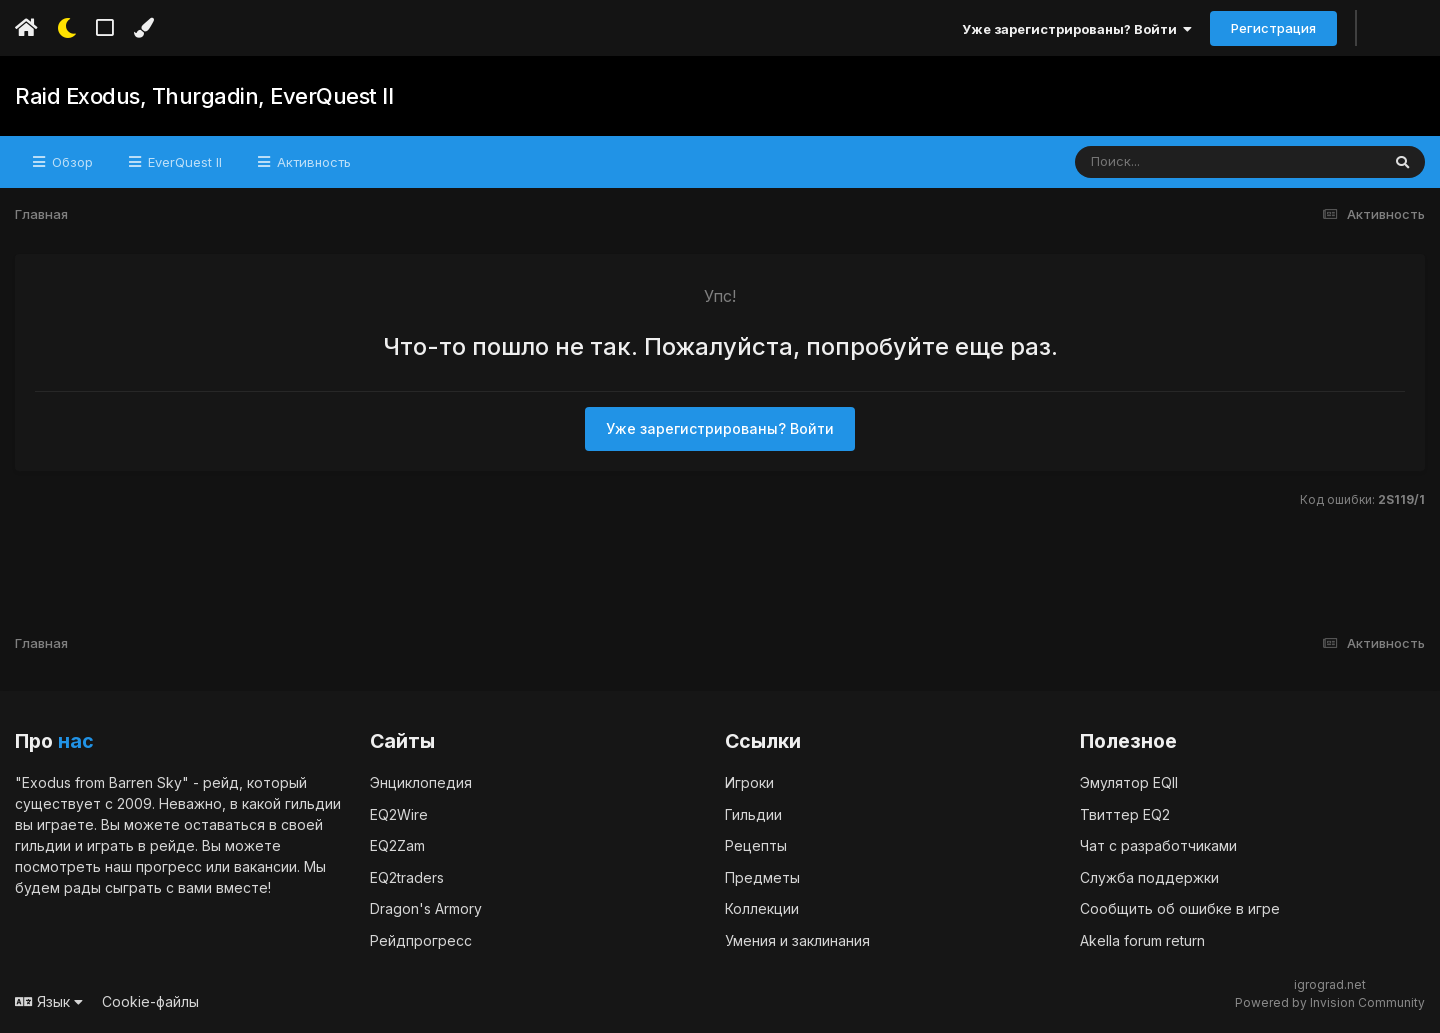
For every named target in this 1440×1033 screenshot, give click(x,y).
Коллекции (762, 908)
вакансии (265, 866)
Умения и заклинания (797, 940)
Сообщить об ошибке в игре (1180, 908)
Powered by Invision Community (1330, 1002)
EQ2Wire (399, 814)
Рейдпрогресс (421, 940)
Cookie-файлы (150, 1001)
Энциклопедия (421, 782)
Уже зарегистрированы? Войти (1077, 29)
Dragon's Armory (426, 908)
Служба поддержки (1149, 877)
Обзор (70, 162)
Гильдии (753, 814)
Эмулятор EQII (1129, 782)
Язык (49, 1001)
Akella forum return (1142, 940)
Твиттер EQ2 (1125, 814)
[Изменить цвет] (143, 28)
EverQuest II (183, 162)
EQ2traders (407, 877)
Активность (312, 162)
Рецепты (756, 845)
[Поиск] (1189, 162)
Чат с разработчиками (1158, 845)
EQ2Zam (397, 845)
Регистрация (1273, 28)
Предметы (762, 877)
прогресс (169, 866)
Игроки (749, 782)
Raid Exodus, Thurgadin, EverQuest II (204, 96)
